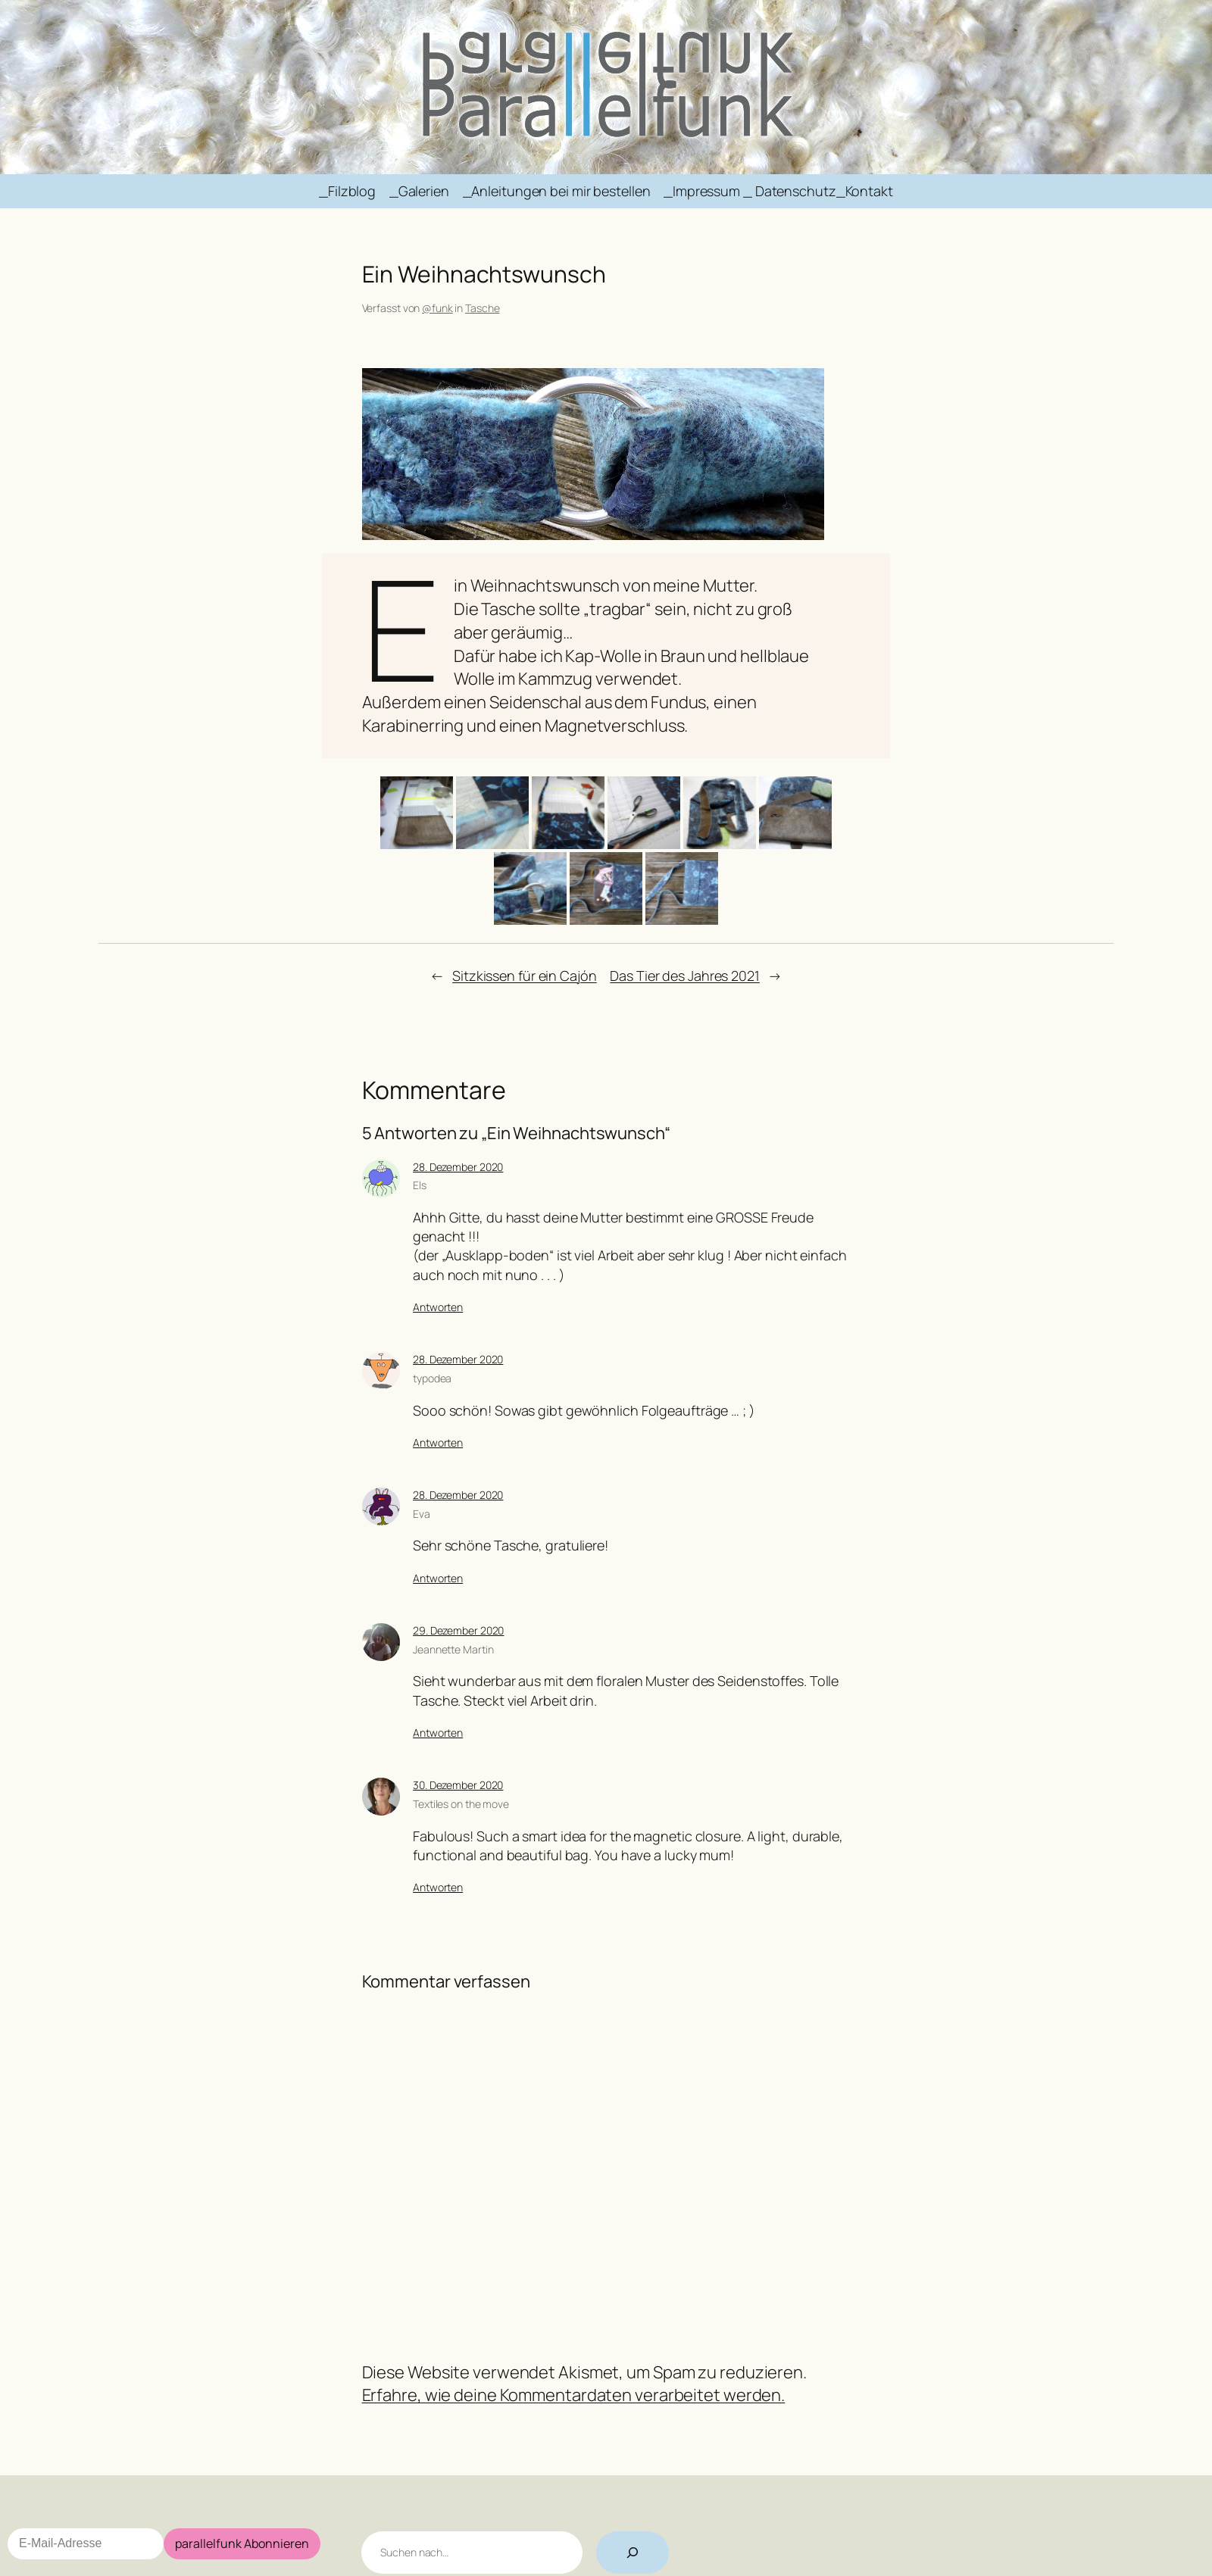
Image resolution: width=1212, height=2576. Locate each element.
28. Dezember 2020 (458, 1167)
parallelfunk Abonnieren (242, 2543)
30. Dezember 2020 (458, 1785)
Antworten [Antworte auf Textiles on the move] (438, 1887)
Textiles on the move (461, 1804)
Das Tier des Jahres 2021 (685, 975)
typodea (432, 1378)
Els (419, 1185)
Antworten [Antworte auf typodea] (438, 1442)
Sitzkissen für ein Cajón (524, 975)
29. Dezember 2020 (458, 1630)
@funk (437, 308)
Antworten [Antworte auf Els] (438, 1307)
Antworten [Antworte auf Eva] (438, 1578)
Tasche (482, 308)
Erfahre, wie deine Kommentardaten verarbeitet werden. (574, 2395)
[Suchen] (632, 2552)
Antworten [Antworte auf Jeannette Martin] (438, 1732)
